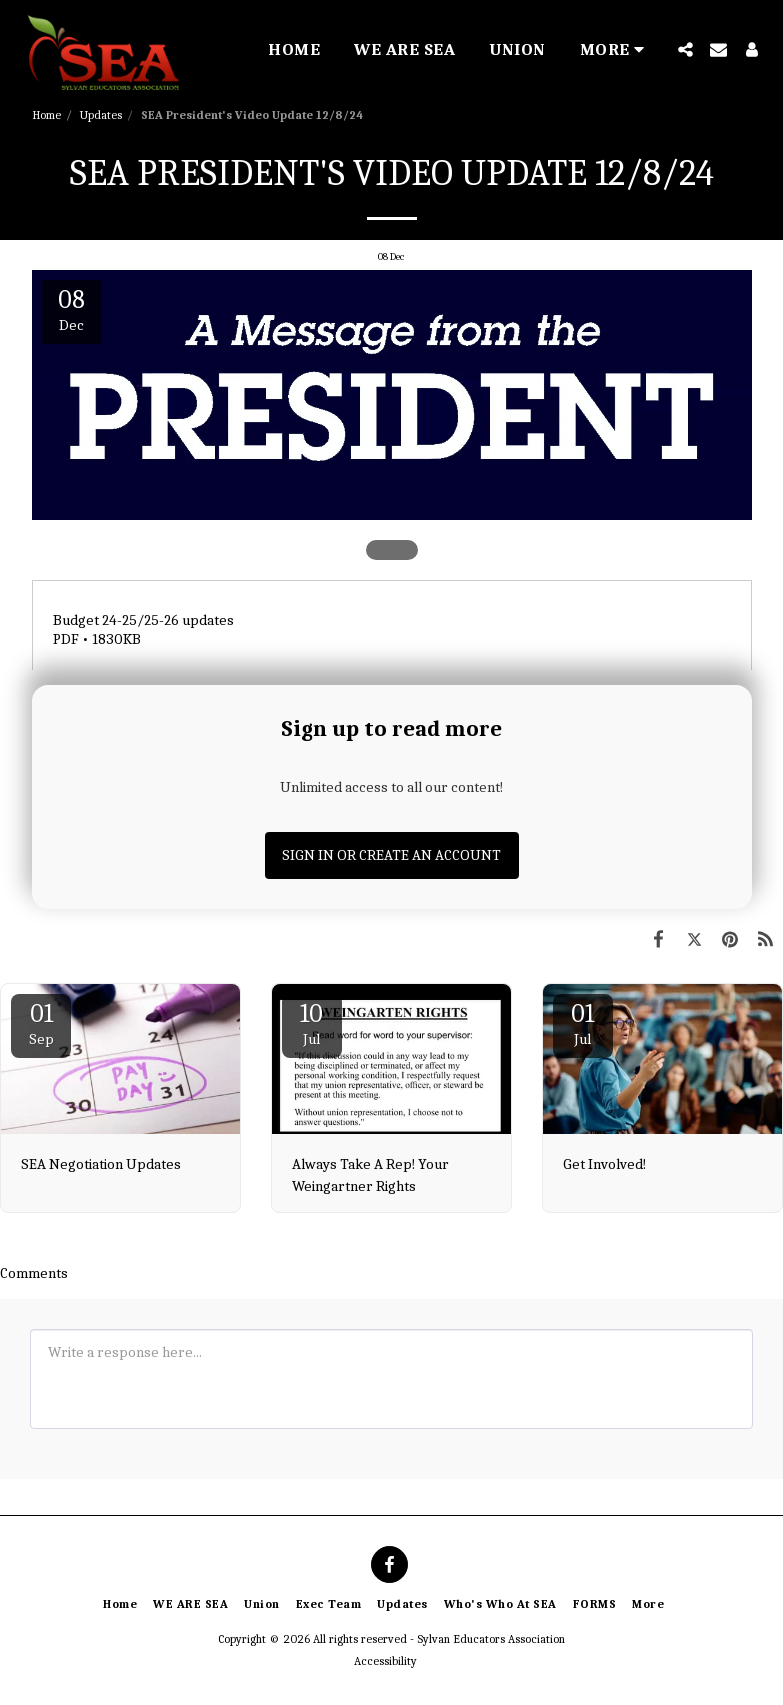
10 (312, 1023)
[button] (685, 49)
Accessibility (385, 1661)
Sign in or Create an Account (391, 855)
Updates (101, 115)
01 (41, 1023)
